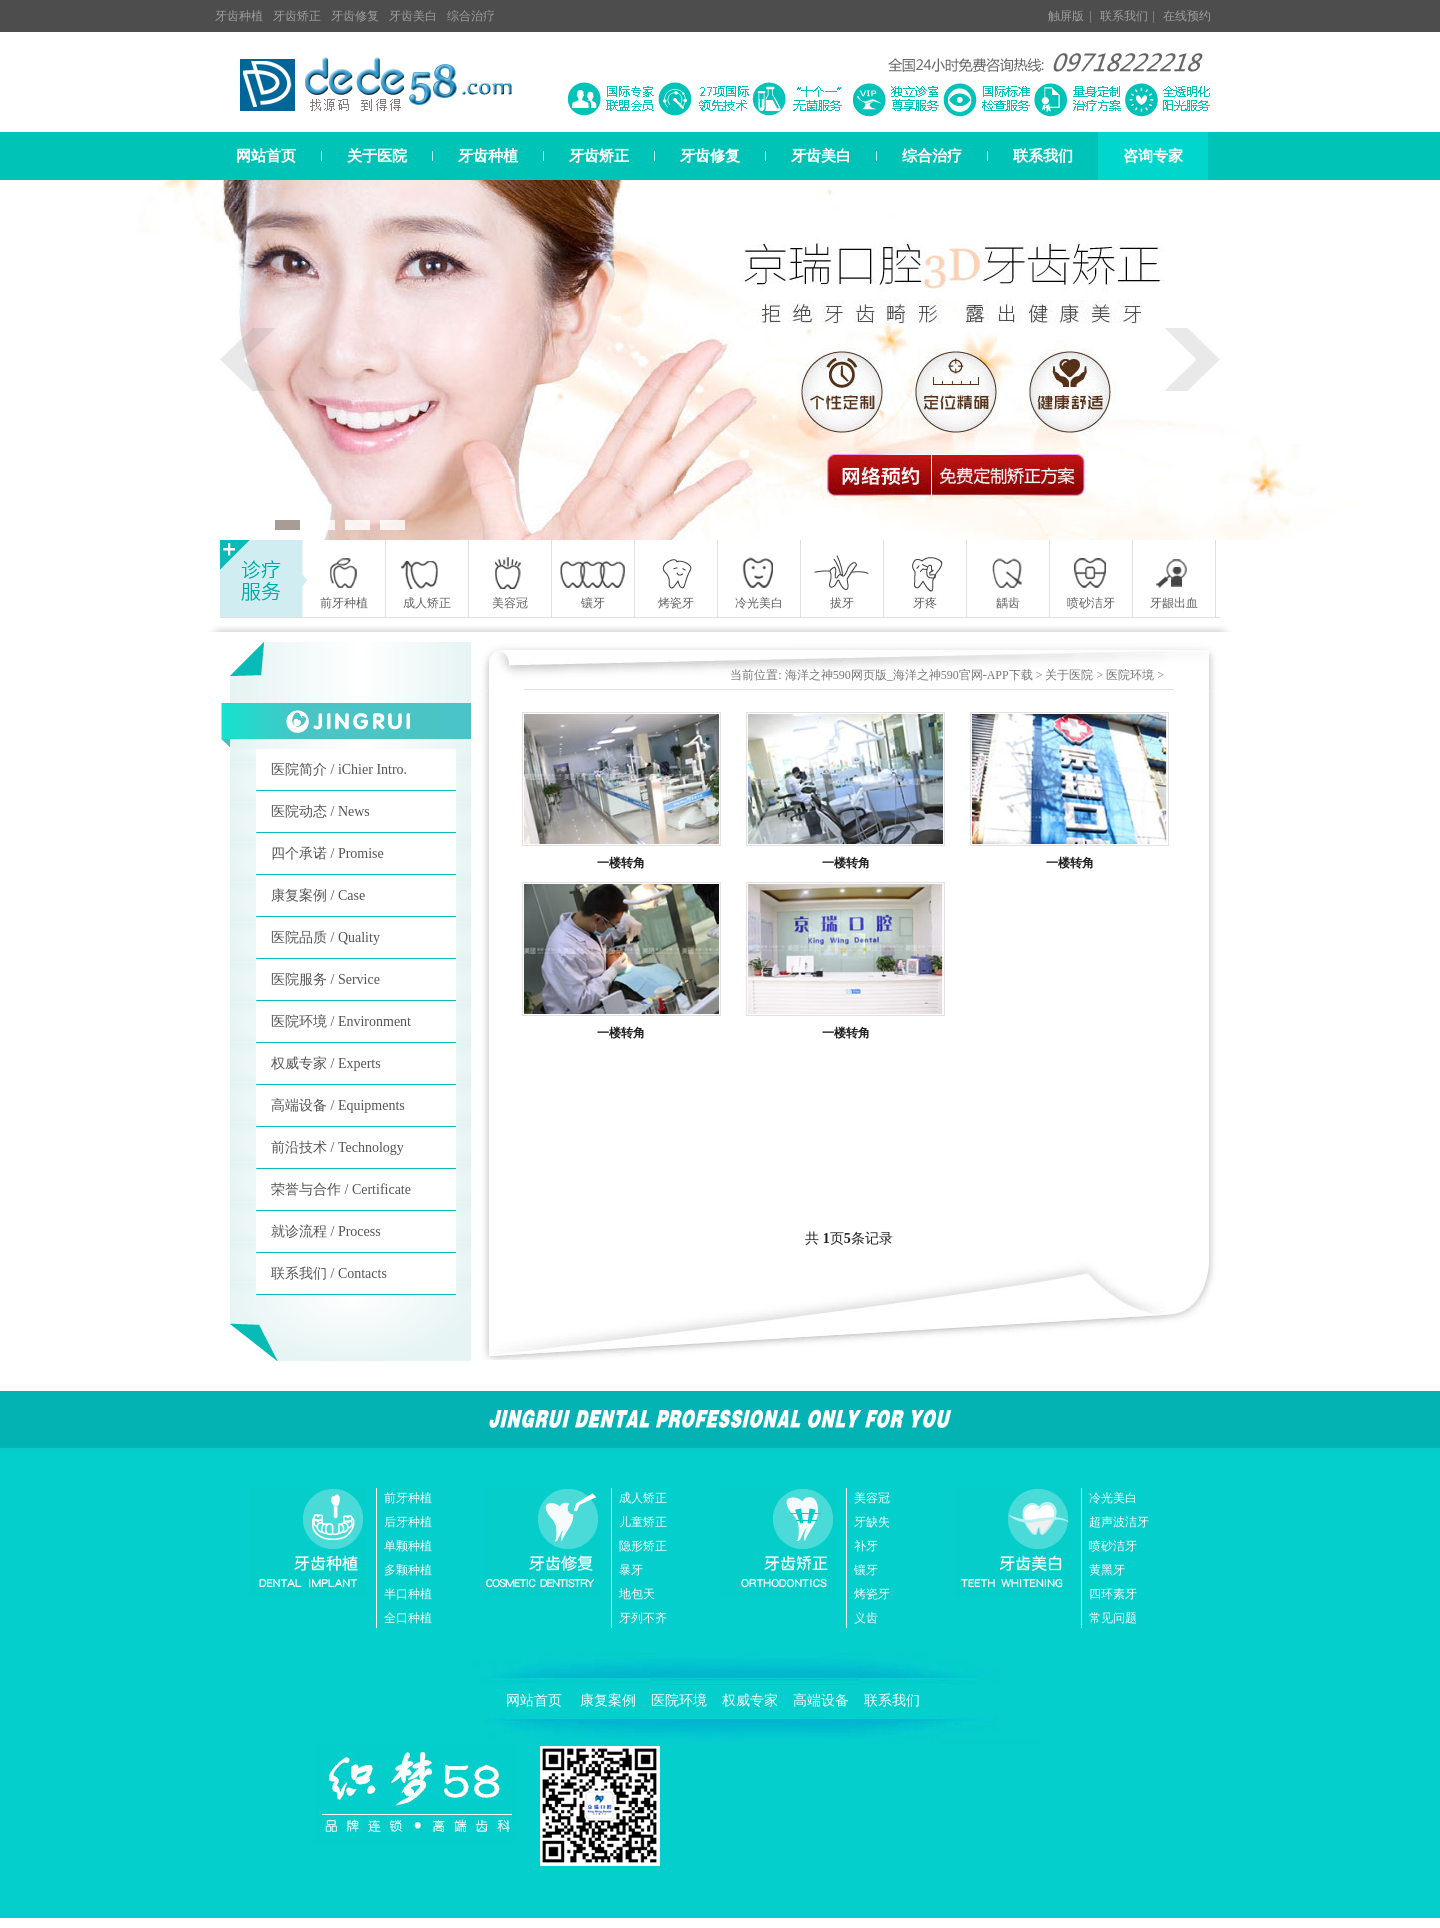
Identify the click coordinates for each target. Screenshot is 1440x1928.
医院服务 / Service (325, 979)
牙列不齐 (643, 1618)
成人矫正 (643, 1498)
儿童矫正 (643, 1522)
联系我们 (1124, 16)
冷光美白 (1113, 1498)
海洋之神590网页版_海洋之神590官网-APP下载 (909, 675)
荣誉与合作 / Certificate (341, 1189)
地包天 (637, 1594)
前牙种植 (408, 1498)
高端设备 (821, 1700)
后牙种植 (408, 1522)
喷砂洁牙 (1113, 1546)
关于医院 (377, 156)
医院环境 (1130, 675)
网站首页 (266, 156)
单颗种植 (408, 1546)
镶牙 (866, 1570)
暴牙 (631, 1570)
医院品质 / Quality (325, 937)
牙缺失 (872, 1522)
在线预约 (1187, 16)
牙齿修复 (355, 16)
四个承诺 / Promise (327, 853)
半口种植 (408, 1594)
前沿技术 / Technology (337, 1147)
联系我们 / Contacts (329, 1273)
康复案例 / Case (318, 895)
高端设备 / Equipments (338, 1105)
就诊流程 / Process (326, 1231)
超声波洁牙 (1119, 1522)
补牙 (866, 1546)
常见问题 (1113, 1618)
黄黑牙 (1107, 1570)
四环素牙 (1113, 1594)
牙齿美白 (413, 16)
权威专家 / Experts (326, 1063)
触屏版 (1066, 16)
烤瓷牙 (872, 1594)
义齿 (866, 1618)
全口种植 (408, 1618)
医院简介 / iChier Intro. (339, 769)
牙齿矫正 (297, 16)
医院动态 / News (320, 811)
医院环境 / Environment (341, 1021)
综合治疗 (471, 16)
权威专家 (750, 1700)
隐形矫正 (643, 1546)
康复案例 (608, 1700)
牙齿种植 (239, 16)
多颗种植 (408, 1570)
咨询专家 (1153, 156)
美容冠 (872, 1498)
